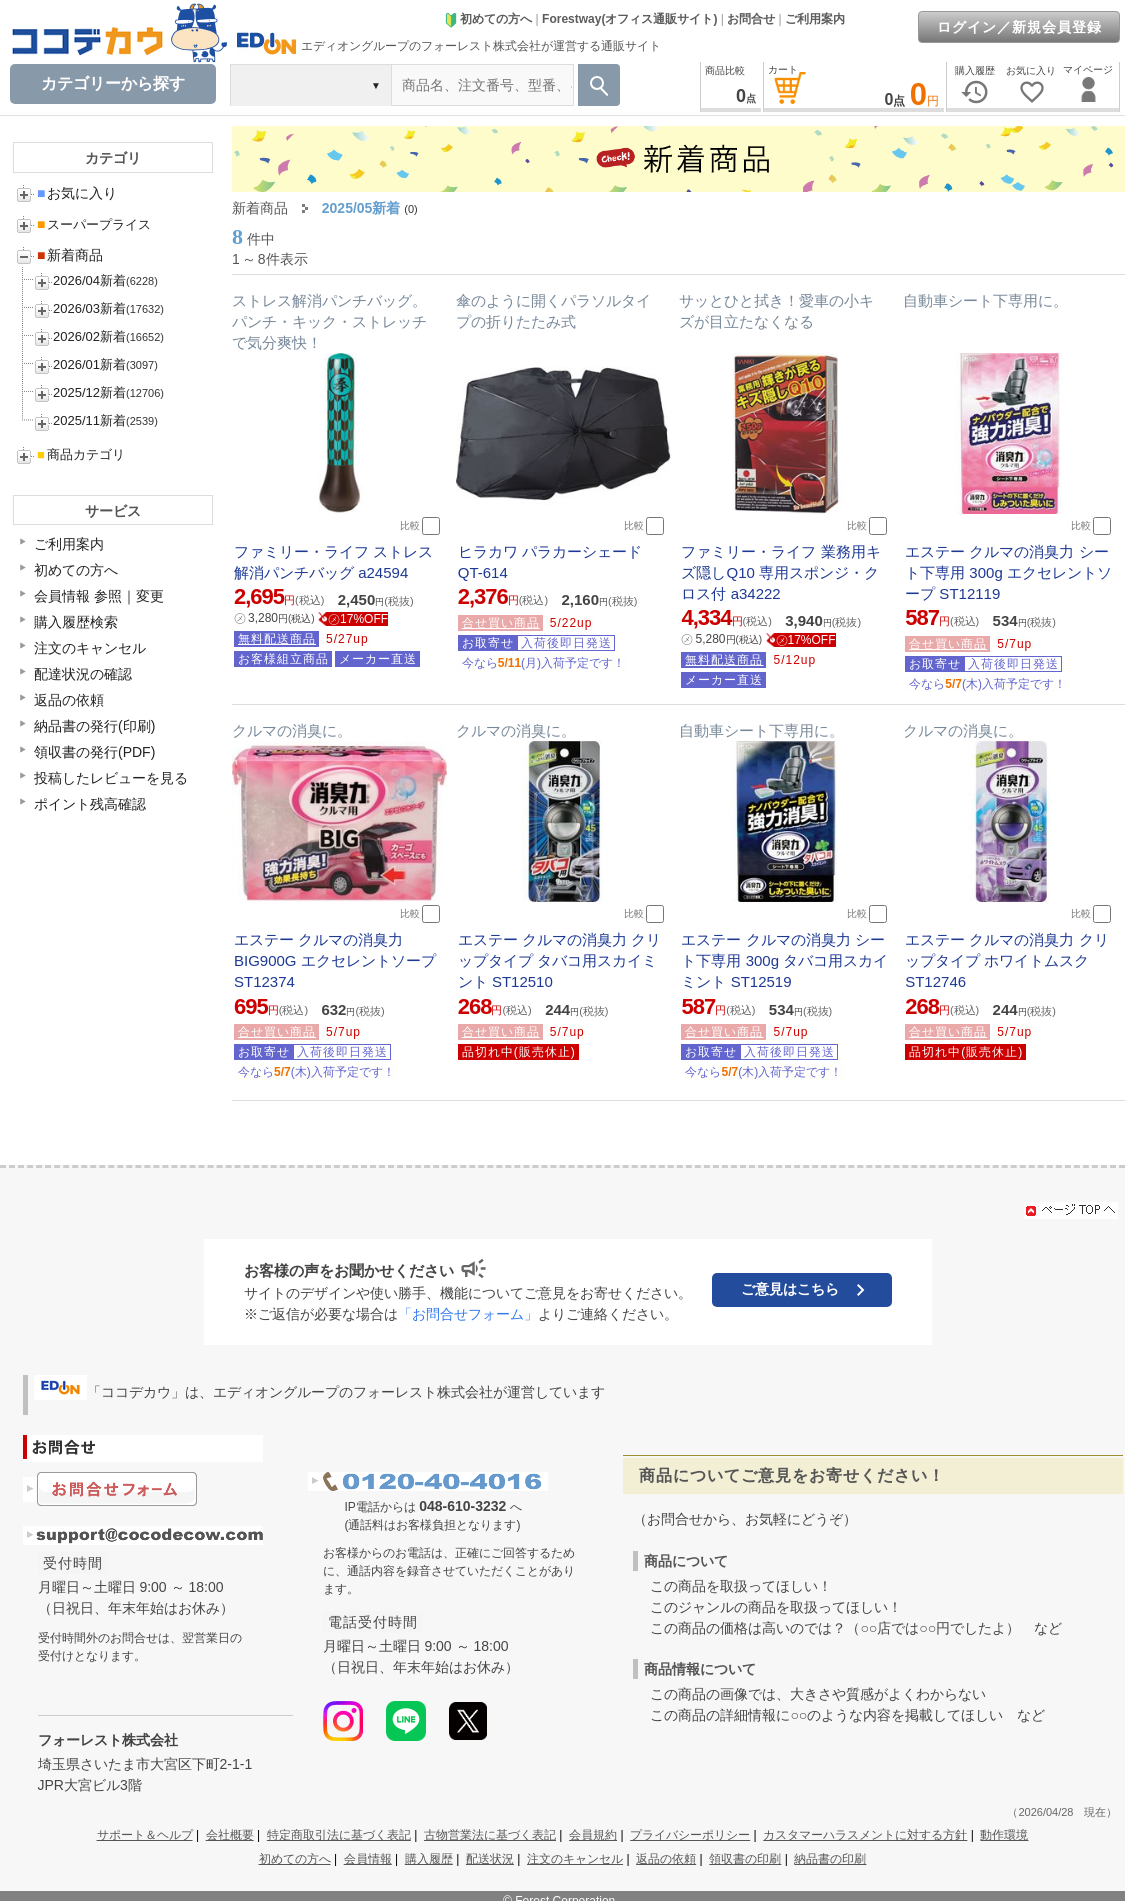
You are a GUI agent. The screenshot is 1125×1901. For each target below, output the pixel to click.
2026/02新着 (89, 336)
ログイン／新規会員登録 (1019, 27)
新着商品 (70, 255)
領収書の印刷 (745, 1859)
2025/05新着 (361, 208)
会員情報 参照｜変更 (99, 596)
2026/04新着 (89, 280)
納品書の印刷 (830, 1859)
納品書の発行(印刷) (94, 726)
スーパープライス (94, 224)
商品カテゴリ (81, 454)
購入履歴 (429, 1859)
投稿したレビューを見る (111, 778)
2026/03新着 (89, 308)
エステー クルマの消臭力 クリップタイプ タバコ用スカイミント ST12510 (559, 960)
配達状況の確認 (83, 674)
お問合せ (751, 19)
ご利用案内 (815, 19)
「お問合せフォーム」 (468, 1314)
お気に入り (77, 193)
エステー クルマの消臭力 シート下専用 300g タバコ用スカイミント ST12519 (784, 960)
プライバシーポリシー (690, 1835)
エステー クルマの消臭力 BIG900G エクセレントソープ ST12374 (335, 960)
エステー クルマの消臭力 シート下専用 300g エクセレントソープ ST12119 (1008, 572)
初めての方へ (488, 19)
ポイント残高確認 (90, 804)
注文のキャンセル (90, 648)
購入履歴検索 (76, 622)
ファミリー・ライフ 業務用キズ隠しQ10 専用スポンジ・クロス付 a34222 (780, 572)
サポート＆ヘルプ (145, 1835)
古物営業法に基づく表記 (490, 1835)
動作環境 (1004, 1835)
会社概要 (230, 1835)
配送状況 (490, 1859)
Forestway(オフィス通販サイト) (629, 19)
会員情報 (368, 1859)
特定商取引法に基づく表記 (339, 1835)
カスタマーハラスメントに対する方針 (865, 1835)
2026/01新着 (89, 364)
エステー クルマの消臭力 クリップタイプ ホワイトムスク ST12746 (1006, 960)
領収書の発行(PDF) (94, 752)
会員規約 (593, 1835)
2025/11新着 (89, 420)
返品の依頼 (69, 700)
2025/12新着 (89, 392)
